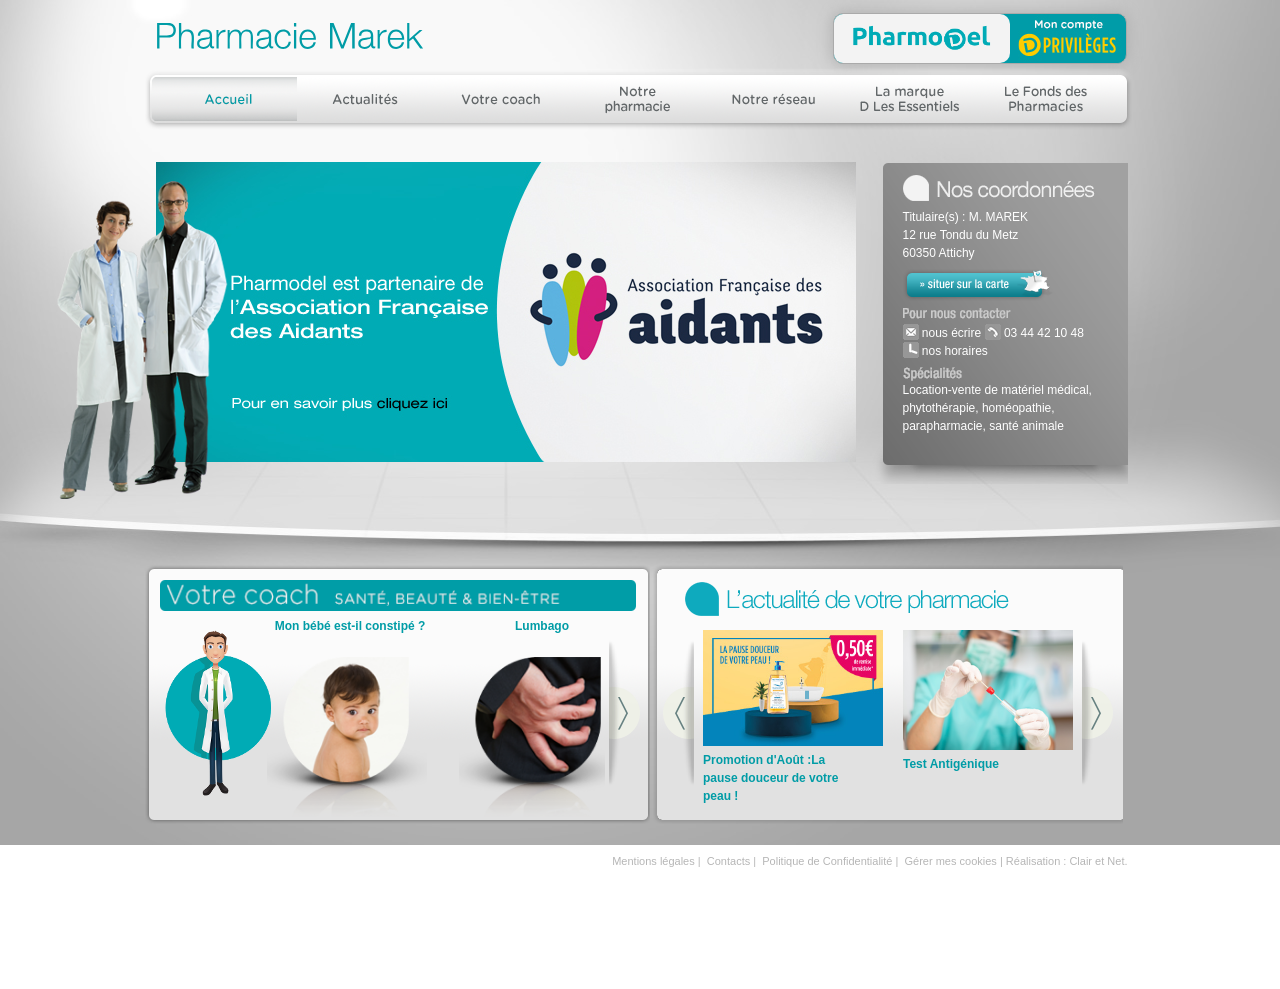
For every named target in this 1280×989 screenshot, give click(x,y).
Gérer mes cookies (951, 861)
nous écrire (950, 333)
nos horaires (953, 351)
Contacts (728, 861)
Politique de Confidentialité (827, 861)
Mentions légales (653, 861)
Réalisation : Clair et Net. (1067, 861)
